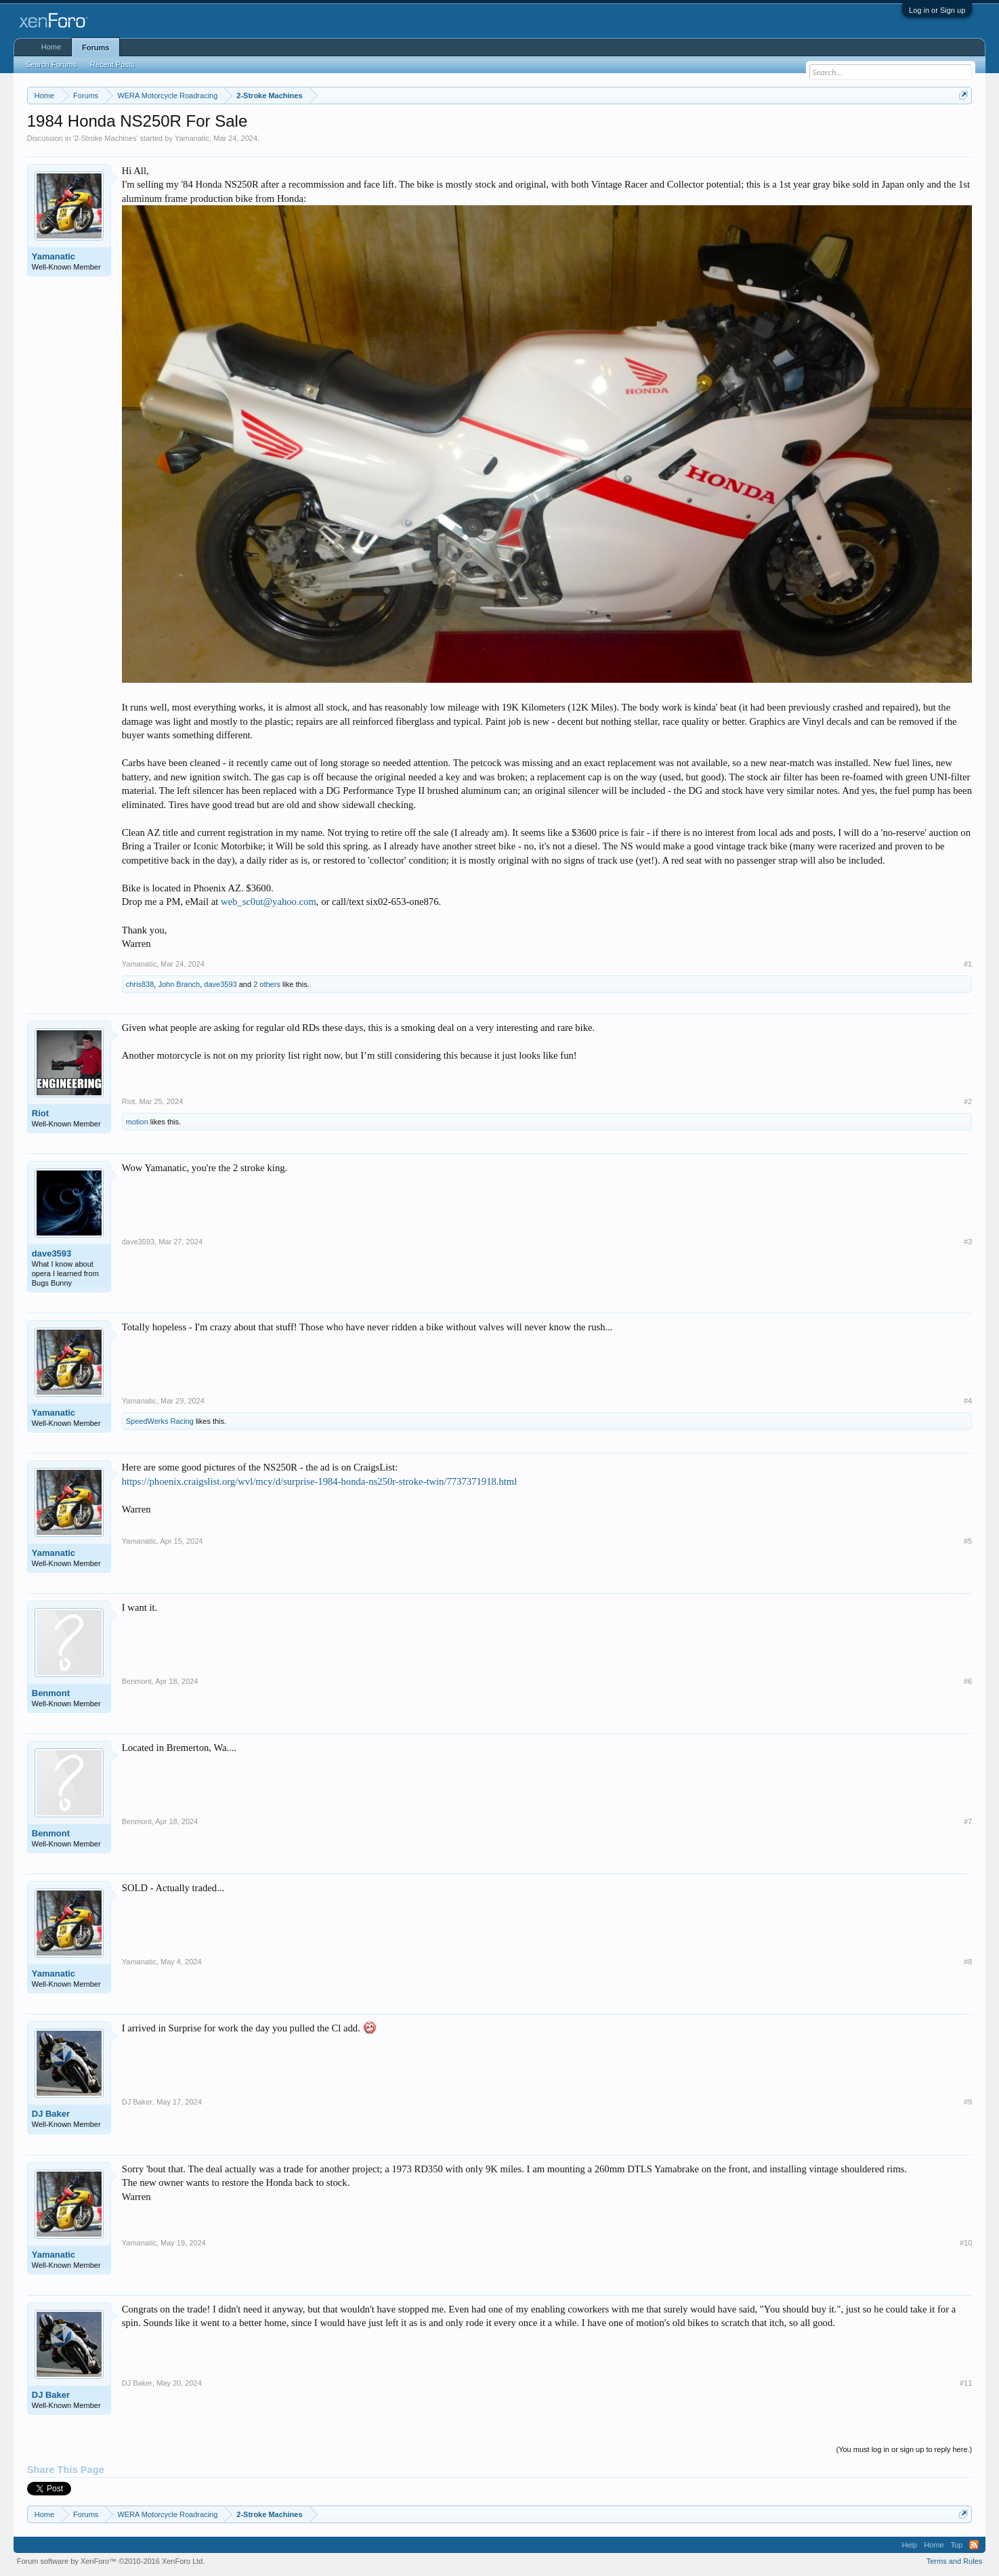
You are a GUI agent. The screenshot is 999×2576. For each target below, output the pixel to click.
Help (910, 2545)
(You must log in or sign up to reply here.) (904, 2449)
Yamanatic (192, 138)
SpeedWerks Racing (160, 1421)
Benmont (51, 1693)
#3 (968, 1242)
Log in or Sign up (937, 10)
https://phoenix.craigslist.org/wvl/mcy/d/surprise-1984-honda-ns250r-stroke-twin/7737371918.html (319, 1481)
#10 (966, 2243)
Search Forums (51, 64)
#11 (966, 2383)
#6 (968, 1681)
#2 (968, 1101)
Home (51, 47)
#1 (968, 964)
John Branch (179, 984)
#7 (968, 1821)
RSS (974, 2545)
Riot (40, 1113)
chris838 (140, 984)
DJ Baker (51, 2114)
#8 (968, 1962)
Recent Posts (112, 64)
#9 (968, 2102)
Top (957, 2545)
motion (137, 1122)
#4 (968, 1401)
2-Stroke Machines (106, 138)
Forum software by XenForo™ (111, 2561)
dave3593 (220, 984)
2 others (266, 984)
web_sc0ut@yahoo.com (268, 901)
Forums (95, 47)
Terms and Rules (955, 2561)
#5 (968, 1541)
